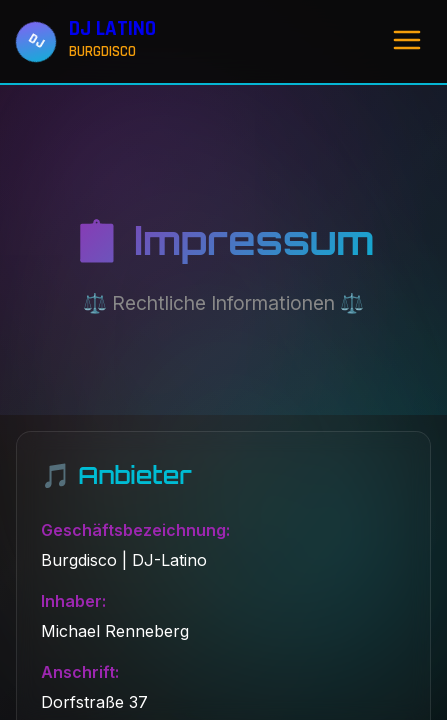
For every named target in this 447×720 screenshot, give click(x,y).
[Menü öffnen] (407, 41)
